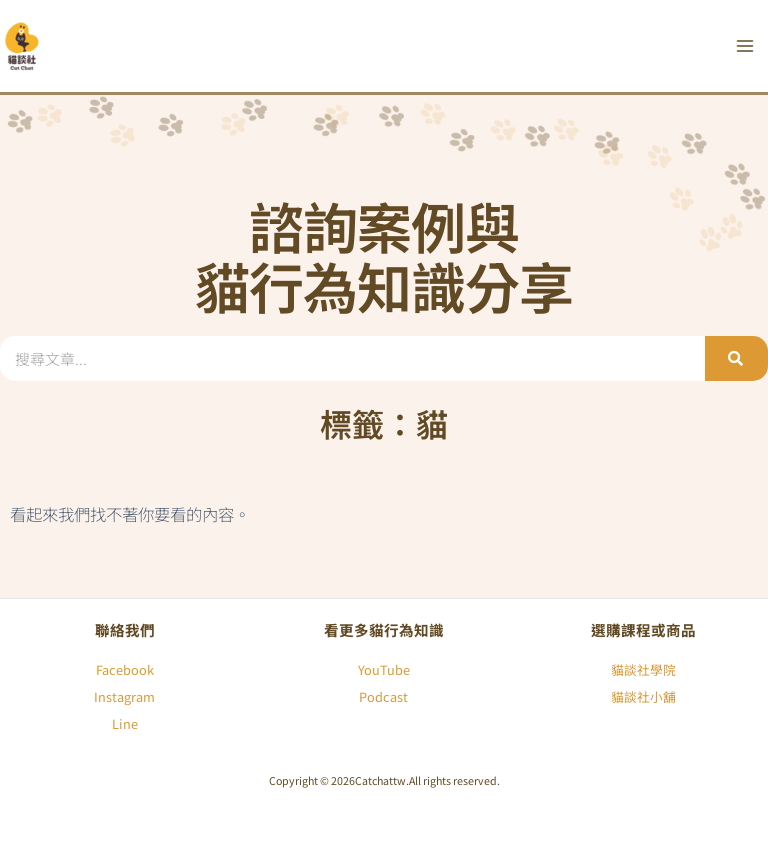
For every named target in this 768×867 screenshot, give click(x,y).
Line (125, 723)
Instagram (124, 696)
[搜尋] (736, 358)
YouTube (384, 669)
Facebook (125, 669)
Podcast (383, 696)
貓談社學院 (643, 669)
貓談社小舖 (643, 696)
